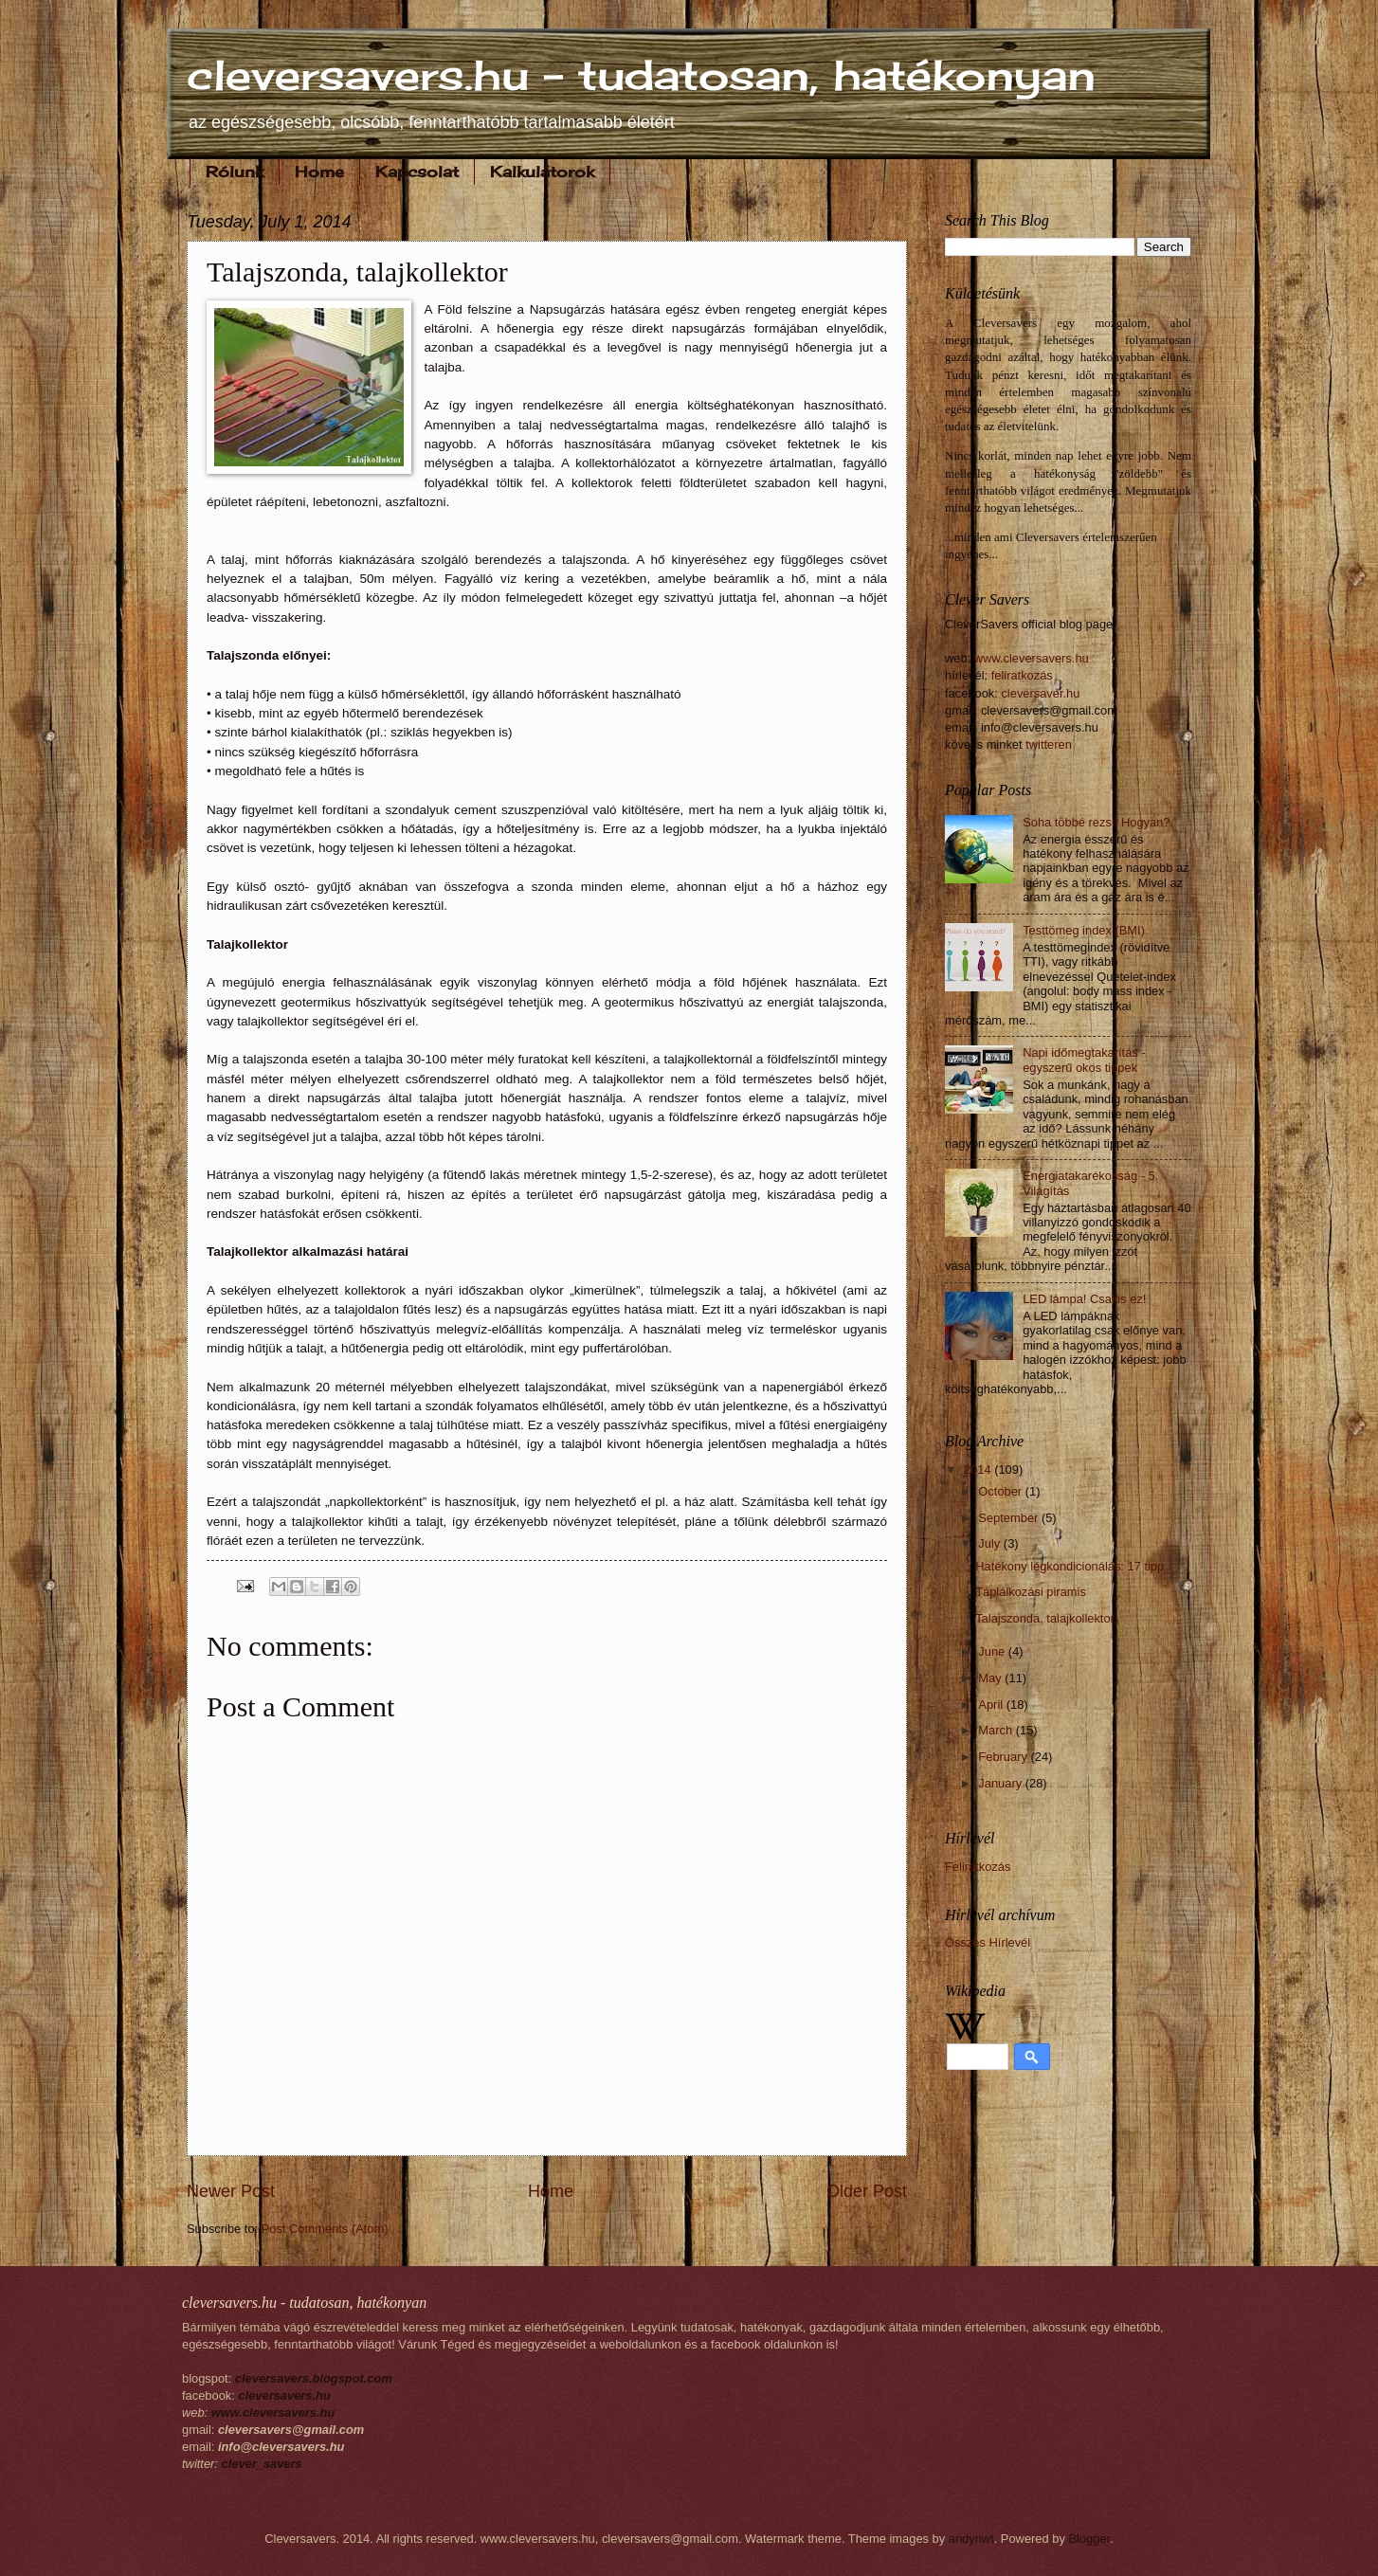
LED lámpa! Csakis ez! (1084, 1299)
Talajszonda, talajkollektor (1045, 1618)
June (993, 1651)
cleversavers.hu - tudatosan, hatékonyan (641, 74)
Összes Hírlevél (987, 1942)
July (990, 1543)
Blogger (1089, 2538)
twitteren (1048, 744)
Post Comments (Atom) (325, 2229)
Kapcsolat (417, 171)
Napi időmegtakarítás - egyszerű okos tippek (1084, 1059)
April (992, 1704)
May (991, 1678)
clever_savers (262, 2464)
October (1001, 1491)
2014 (979, 1469)
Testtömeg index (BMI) (1084, 930)
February (1004, 1757)
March (996, 1730)
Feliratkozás (977, 1866)
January (1001, 1783)
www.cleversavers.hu (1031, 658)
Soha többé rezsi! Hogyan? (1096, 822)
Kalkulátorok (542, 171)
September (1010, 1518)
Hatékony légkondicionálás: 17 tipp (1069, 1566)
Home (319, 171)
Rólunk (234, 171)
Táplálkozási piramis (1030, 1592)
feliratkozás (1022, 675)
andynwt (971, 2538)
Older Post (866, 2191)
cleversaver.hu (1040, 693)
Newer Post (231, 2191)
